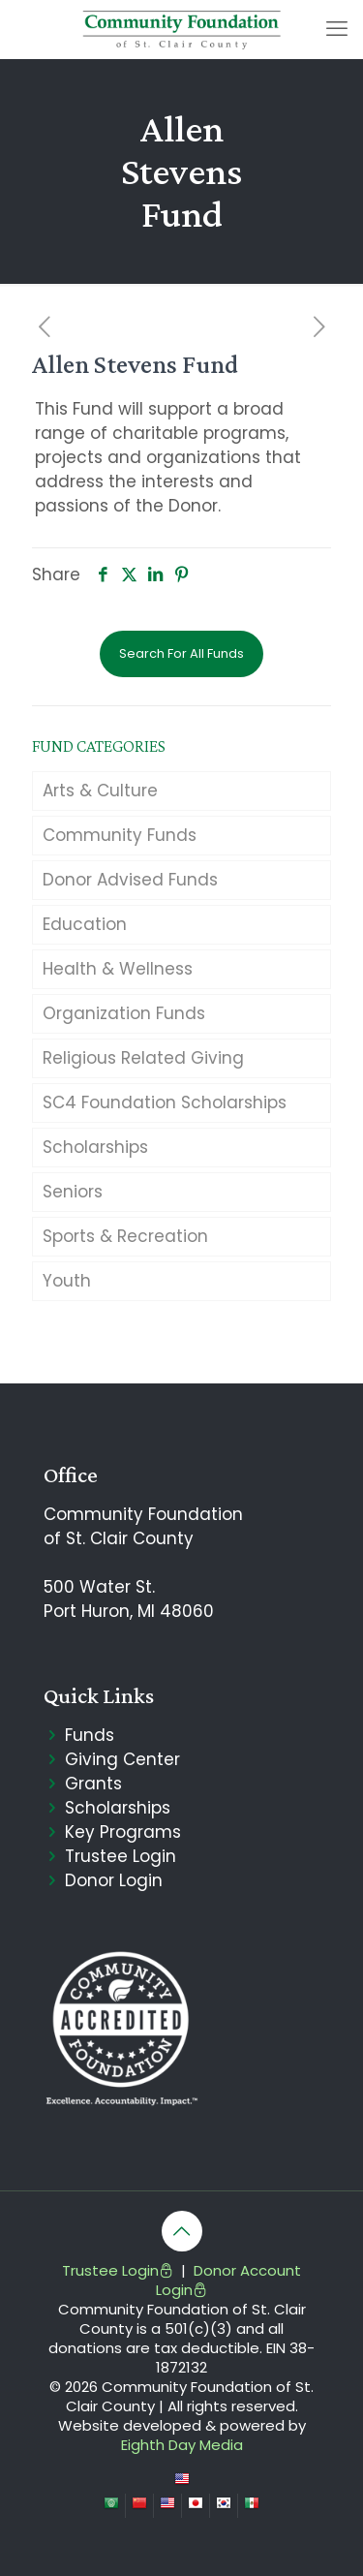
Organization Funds (124, 1013)
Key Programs (123, 1832)
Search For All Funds (181, 653)
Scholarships (95, 1147)
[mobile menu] (336, 29)
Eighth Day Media (182, 2445)
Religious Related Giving (143, 1058)
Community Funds (120, 835)
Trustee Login (120, 1856)
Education (85, 924)
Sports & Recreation (125, 1236)
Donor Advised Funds (130, 879)
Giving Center (122, 1759)
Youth (67, 1280)
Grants (93, 1783)
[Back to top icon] (182, 2231)
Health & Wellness (118, 968)
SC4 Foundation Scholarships (165, 1102)
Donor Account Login (228, 2280)
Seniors (73, 1191)
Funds (89, 1735)
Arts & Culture (100, 790)
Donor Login (114, 1880)
